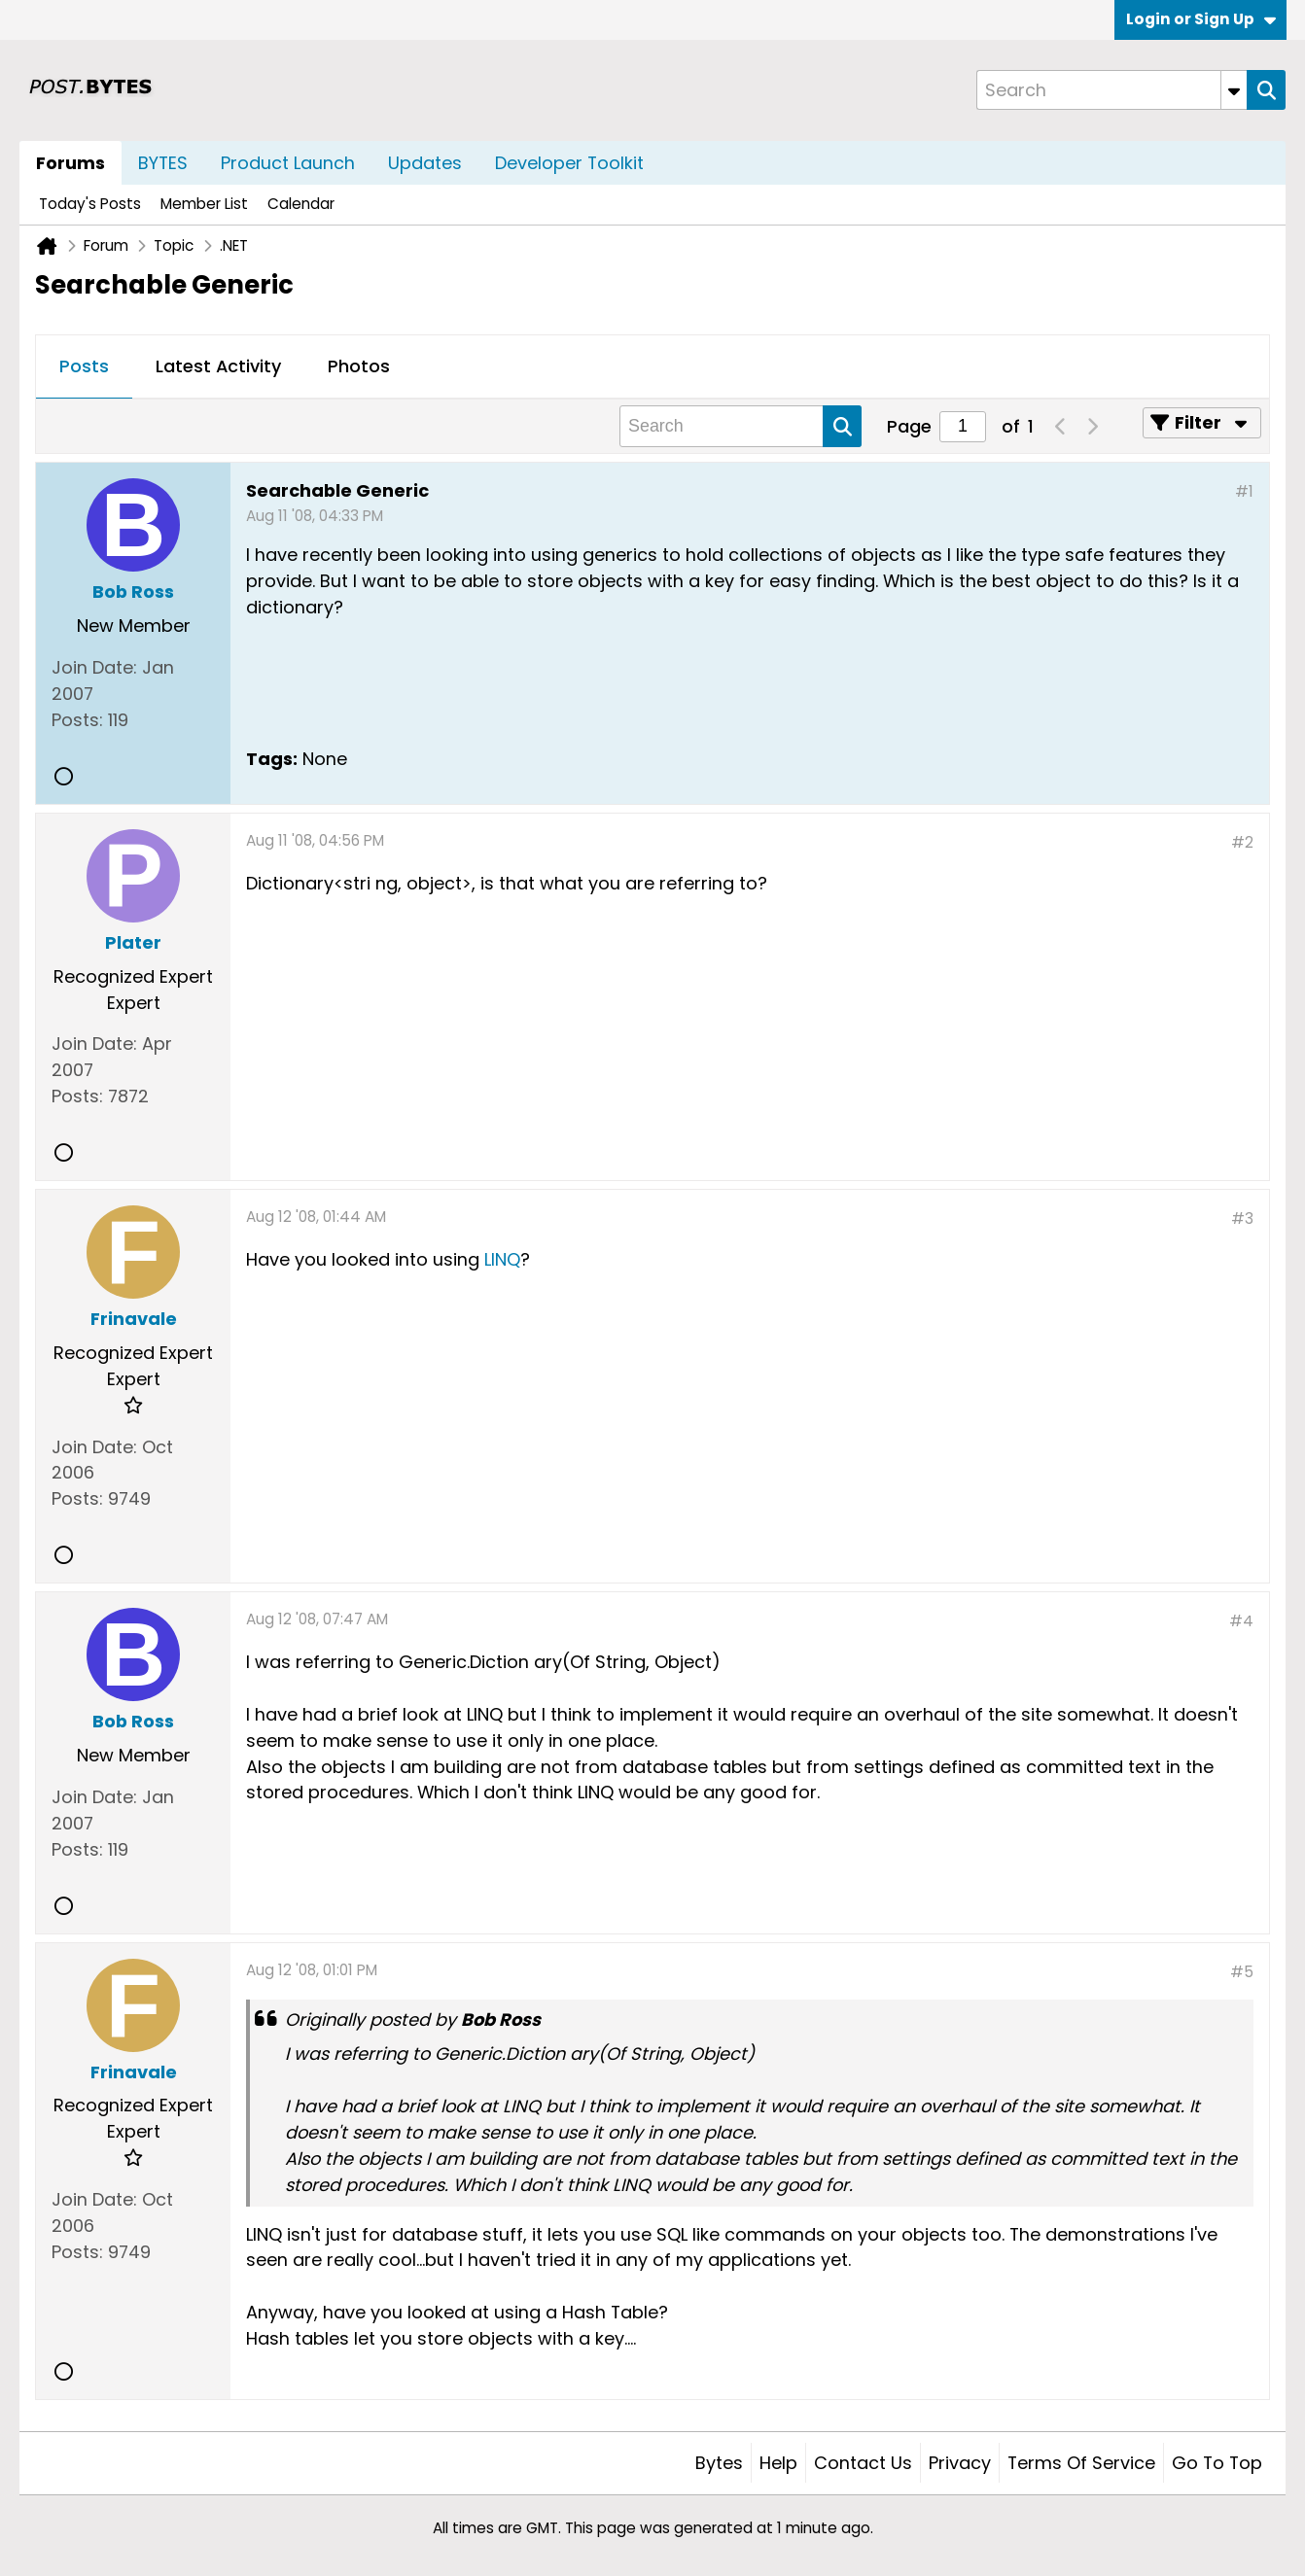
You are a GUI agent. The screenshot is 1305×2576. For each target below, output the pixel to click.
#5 (1241, 1972)
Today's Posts (90, 203)
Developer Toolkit (569, 163)
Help (778, 2463)
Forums (70, 163)
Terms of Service (1081, 2463)
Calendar (301, 203)
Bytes (719, 2463)
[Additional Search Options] (1234, 90)
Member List (204, 203)
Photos (359, 366)
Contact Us (863, 2463)
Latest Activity (218, 366)
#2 (1242, 842)
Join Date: (94, 667)
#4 (1241, 1621)
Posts (84, 366)
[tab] (84, 367)
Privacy (960, 2463)
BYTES (163, 163)
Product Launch (288, 163)
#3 (1242, 1218)
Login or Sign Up (1201, 19)
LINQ (502, 1259)
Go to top (1217, 2463)
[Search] (1111, 90)
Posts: (77, 720)
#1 (1244, 491)
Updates (425, 163)
